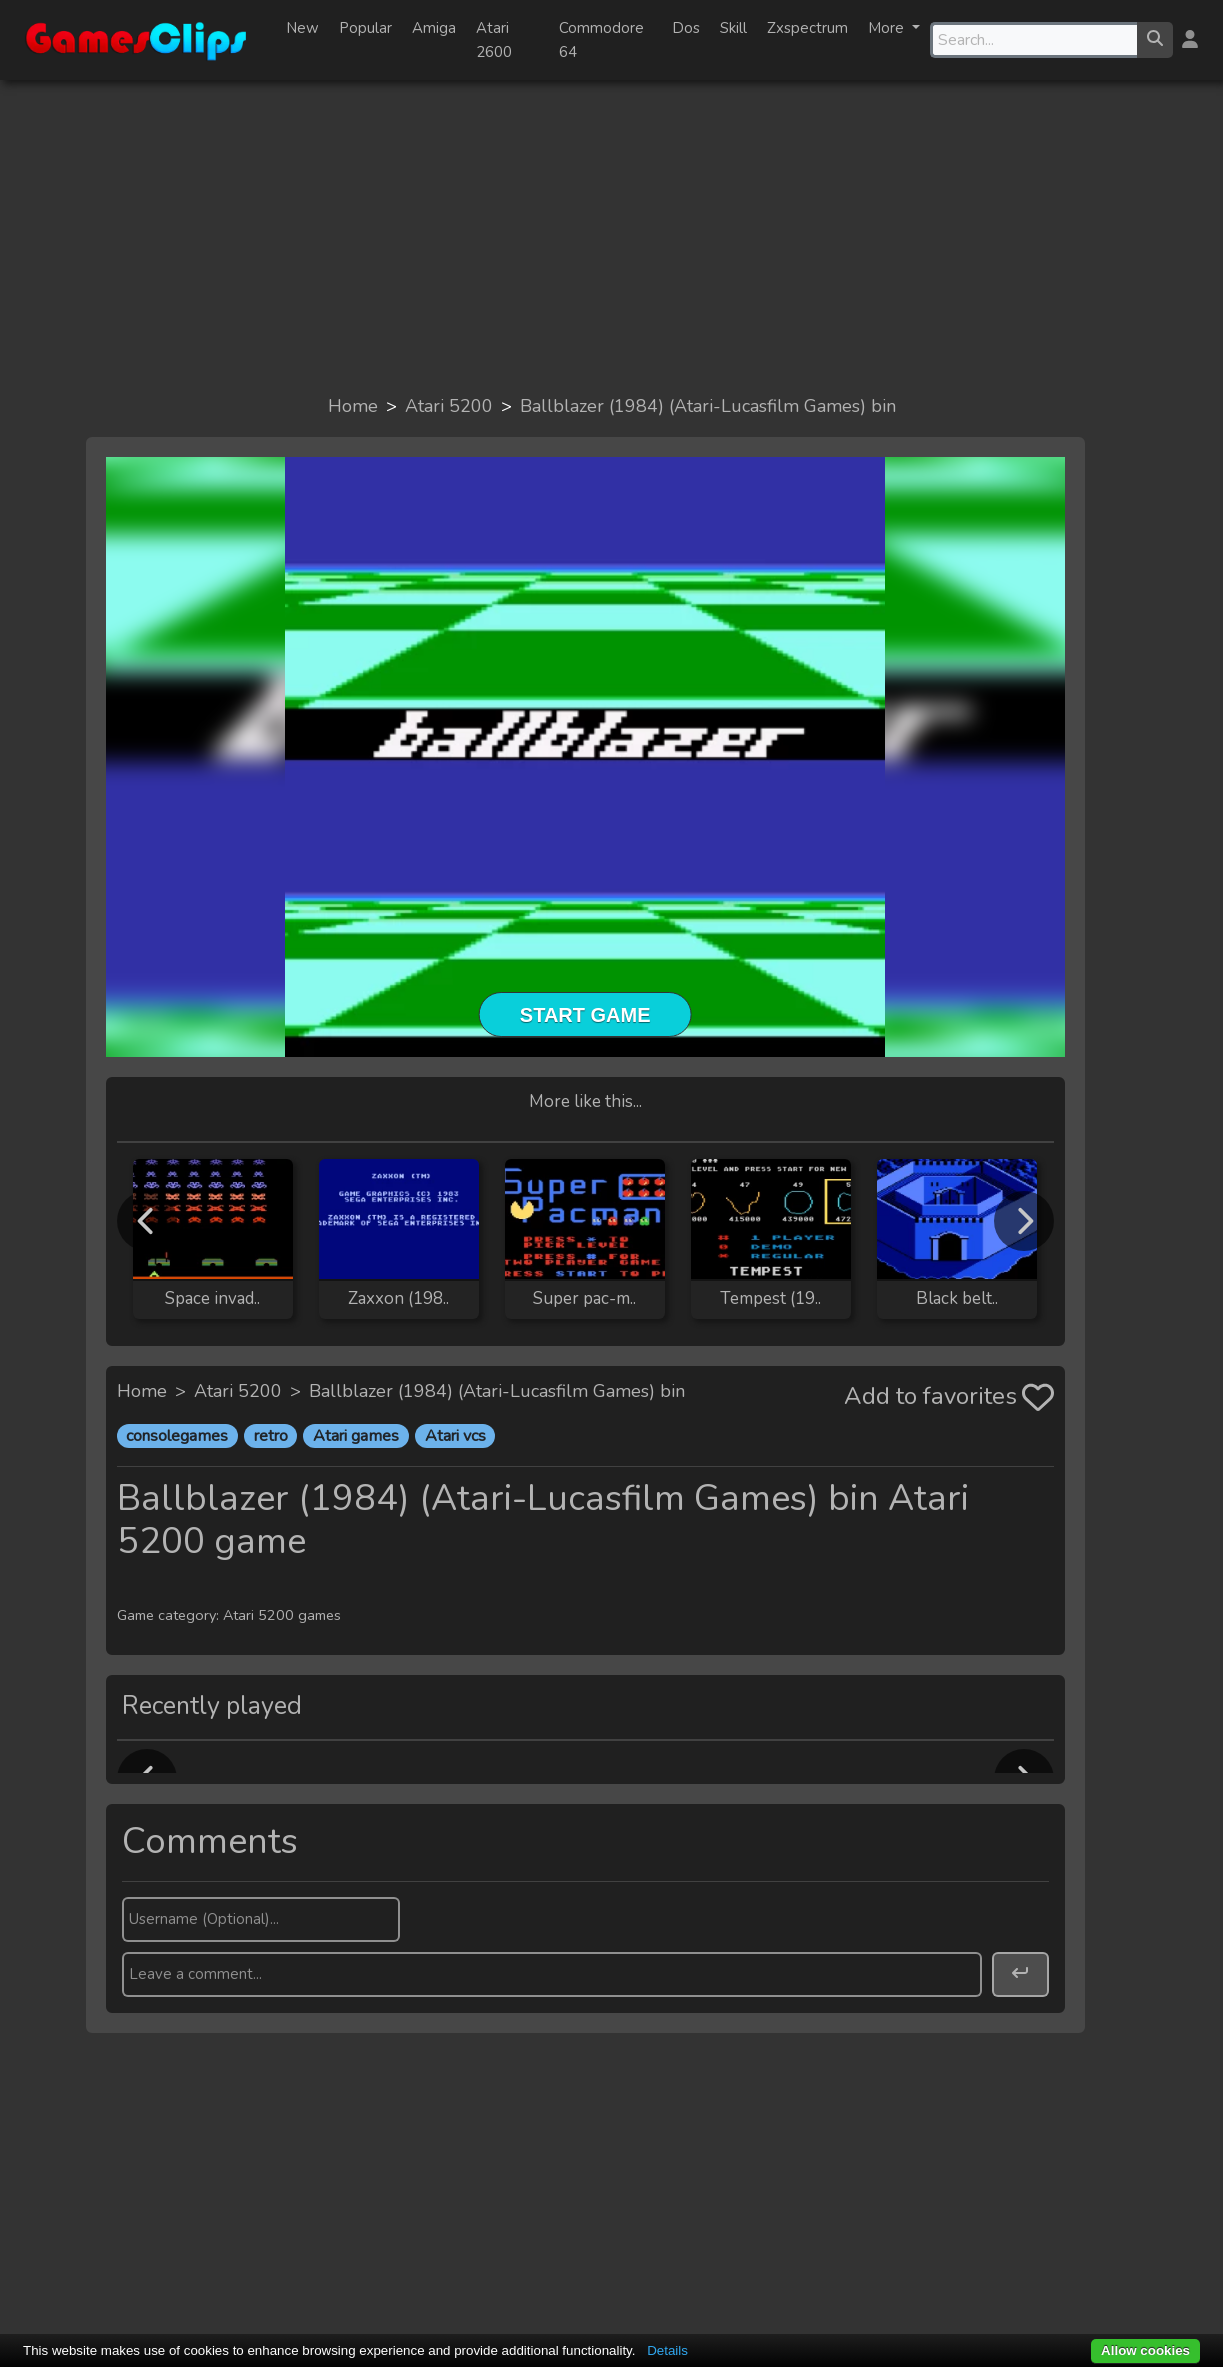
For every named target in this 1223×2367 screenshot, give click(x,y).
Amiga (434, 28)
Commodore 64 (601, 40)
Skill (733, 28)
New (302, 28)
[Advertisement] (612, 236)
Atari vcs (455, 1436)
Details (667, 2350)
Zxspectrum (807, 28)
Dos (686, 28)
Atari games (356, 1436)
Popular (365, 28)
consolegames (177, 1436)
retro (271, 1436)
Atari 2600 (494, 40)
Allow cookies (1145, 2350)
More (888, 28)
